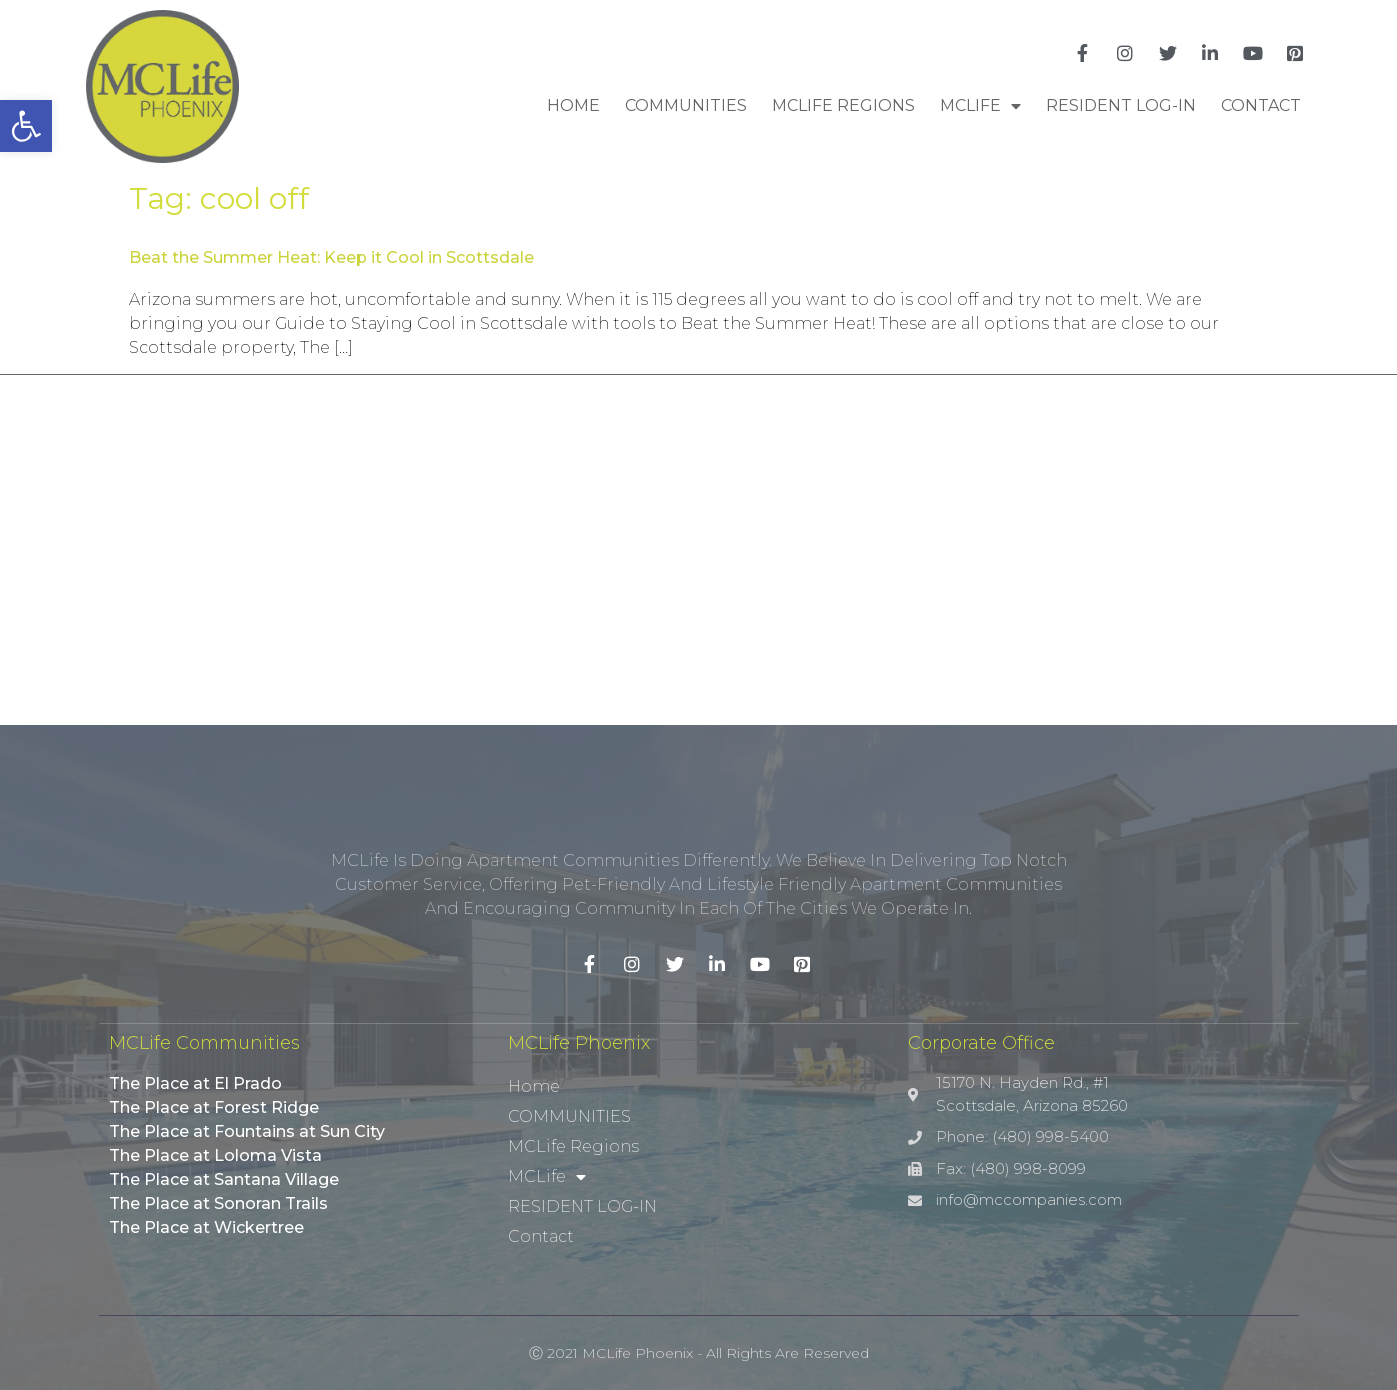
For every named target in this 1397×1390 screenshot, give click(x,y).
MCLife (980, 106)
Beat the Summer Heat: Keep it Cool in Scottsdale (331, 257)
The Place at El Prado (195, 1083)
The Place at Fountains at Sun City (247, 1131)
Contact (1261, 105)
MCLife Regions (843, 105)
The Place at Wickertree (206, 1227)
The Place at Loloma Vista (215, 1155)
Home (573, 105)
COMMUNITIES (686, 105)
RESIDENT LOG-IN (1121, 105)
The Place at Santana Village (224, 1179)
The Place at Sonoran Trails (218, 1203)
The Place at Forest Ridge (214, 1107)
